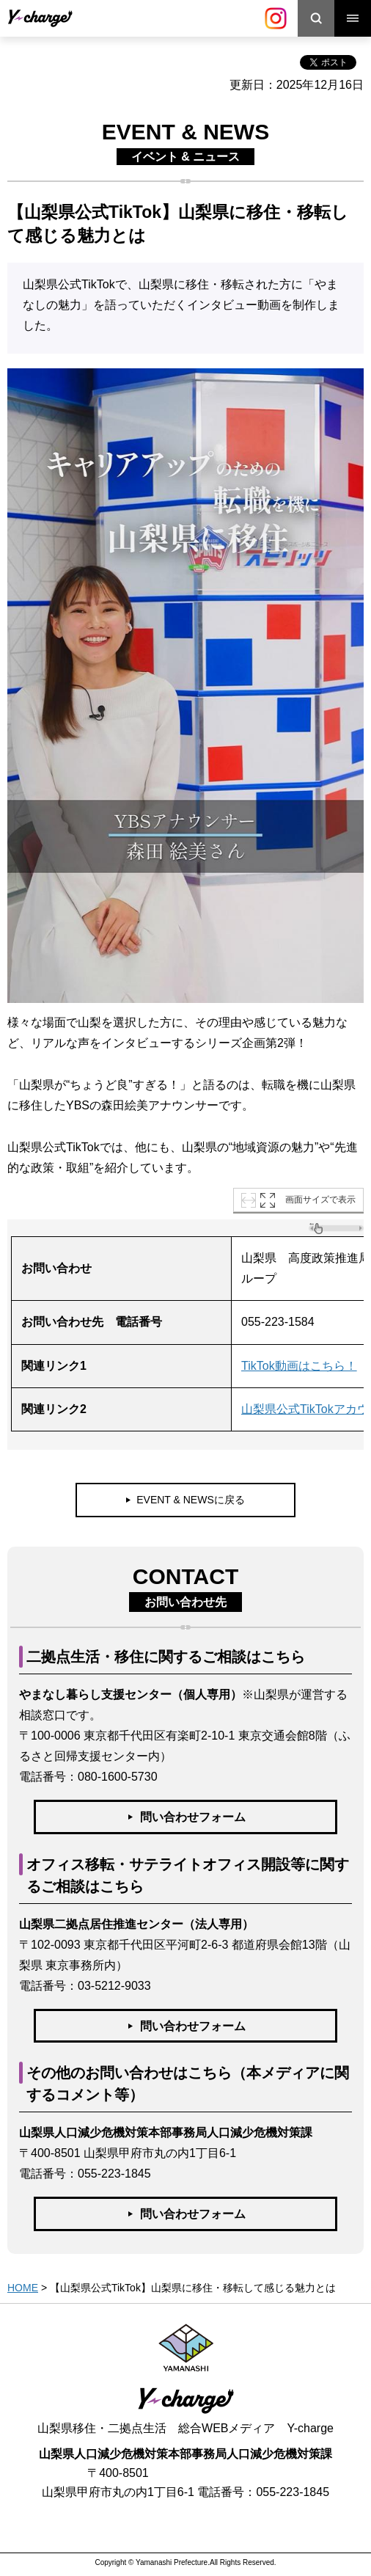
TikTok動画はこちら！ (299, 1366)
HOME (22, 2288)
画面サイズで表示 (320, 1199)
